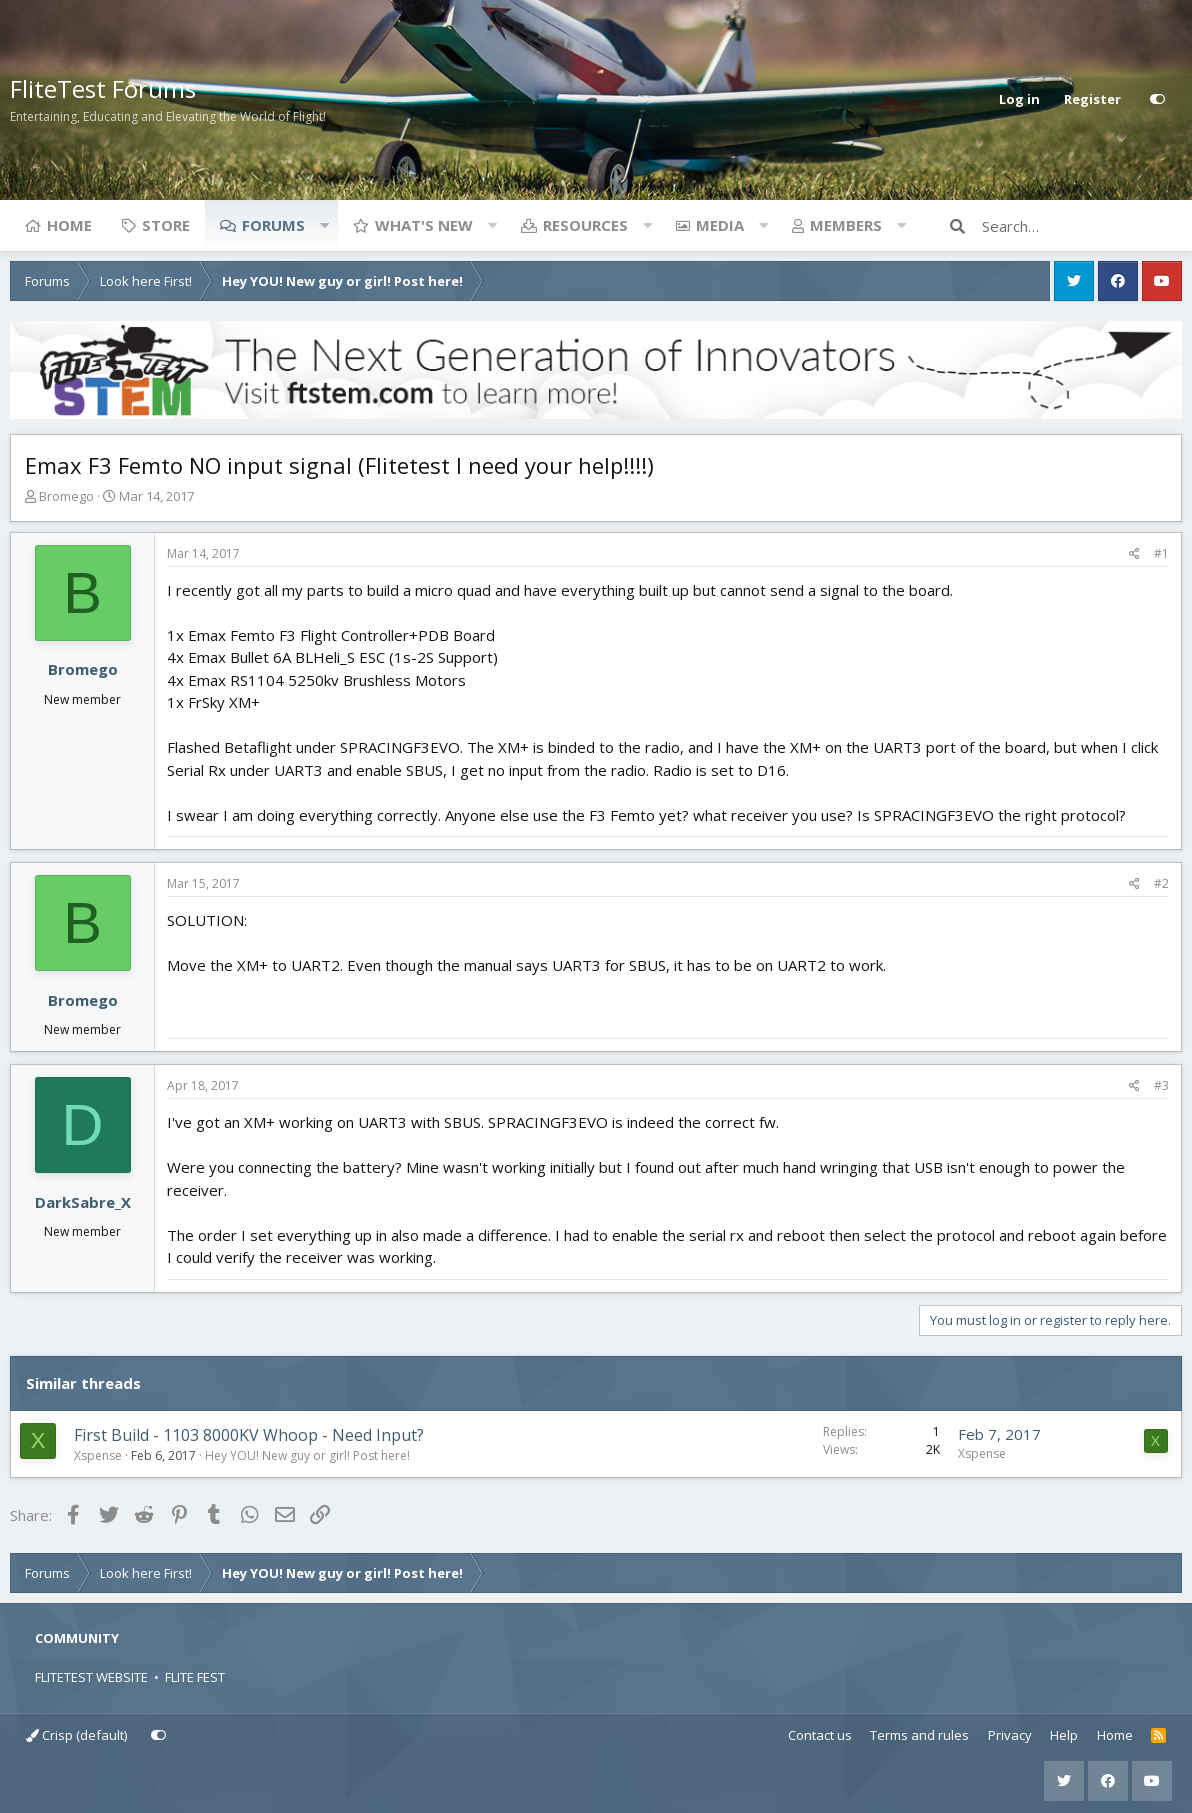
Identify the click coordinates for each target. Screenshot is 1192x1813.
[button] (324, 225)
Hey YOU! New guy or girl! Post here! (307, 1455)
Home (69, 225)
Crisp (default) (76, 1735)
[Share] (1134, 554)
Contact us (820, 1735)
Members (846, 225)
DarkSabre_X (83, 1202)
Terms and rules (919, 1735)
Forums (273, 225)
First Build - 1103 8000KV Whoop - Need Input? (249, 1435)
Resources (585, 225)
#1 (1161, 553)
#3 (1161, 1085)
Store (166, 225)
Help (1064, 1735)
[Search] (1082, 226)
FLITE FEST (195, 1677)
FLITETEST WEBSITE (91, 1677)
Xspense (98, 1455)
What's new (424, 225)
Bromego (66, 496)
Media (720, 225)
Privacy (1010, 1735)
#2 (1161, 883)
